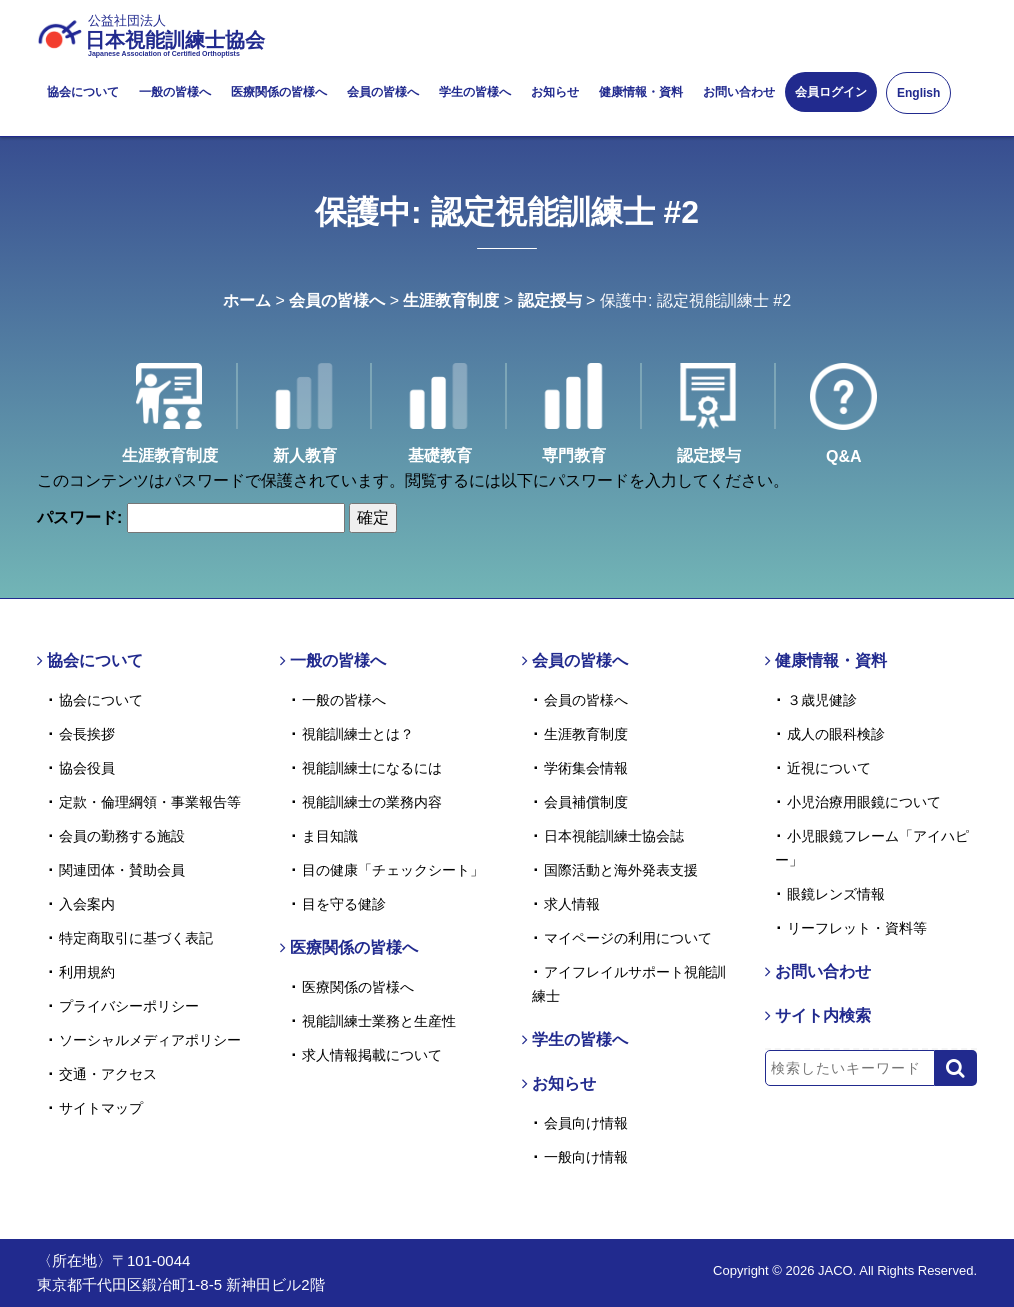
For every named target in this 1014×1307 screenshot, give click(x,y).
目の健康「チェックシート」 (393, 870)
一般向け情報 (586, 1157)
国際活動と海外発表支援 (621, 870)
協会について (83, 92)
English (918, 93)
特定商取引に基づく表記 (136, 938)
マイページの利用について (628, 938)
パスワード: (191, 518)
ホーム (247, 300)
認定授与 (550, 300)
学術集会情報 (586, 768)
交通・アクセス (108, 1074)
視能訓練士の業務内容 (372, 802)
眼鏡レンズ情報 (836, 894)
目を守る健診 (344, 904)
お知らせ (555, 92)
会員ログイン (831, 92)
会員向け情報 (586, 1123)
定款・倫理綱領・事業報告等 (150, 802)
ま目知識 (330, 836)
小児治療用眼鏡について (864, 802)
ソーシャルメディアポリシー (150, 1040)
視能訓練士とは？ (358, 734)
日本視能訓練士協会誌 (614, 836)
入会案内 (87, 904)
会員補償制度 (586, 802)
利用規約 (87, 972)
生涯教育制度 (451, 300)
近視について (829, 768)
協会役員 (87, 768)
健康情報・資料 (641, 92)
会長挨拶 (87, 734)
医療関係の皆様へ (279, 92)
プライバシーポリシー (129, 1006)
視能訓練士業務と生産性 (379, 1021)
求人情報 (572, 904)
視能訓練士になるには (372, 768)
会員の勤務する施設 (122, 836)
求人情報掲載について (372, 1055)
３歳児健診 (822, 700)
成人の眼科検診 (836, 734)
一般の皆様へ (175, 92)
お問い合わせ (739, 92)
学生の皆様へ (475, 92)
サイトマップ (101, 1108)
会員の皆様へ (383, 92)
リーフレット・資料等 (857, 928)
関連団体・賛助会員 (122, 870)
